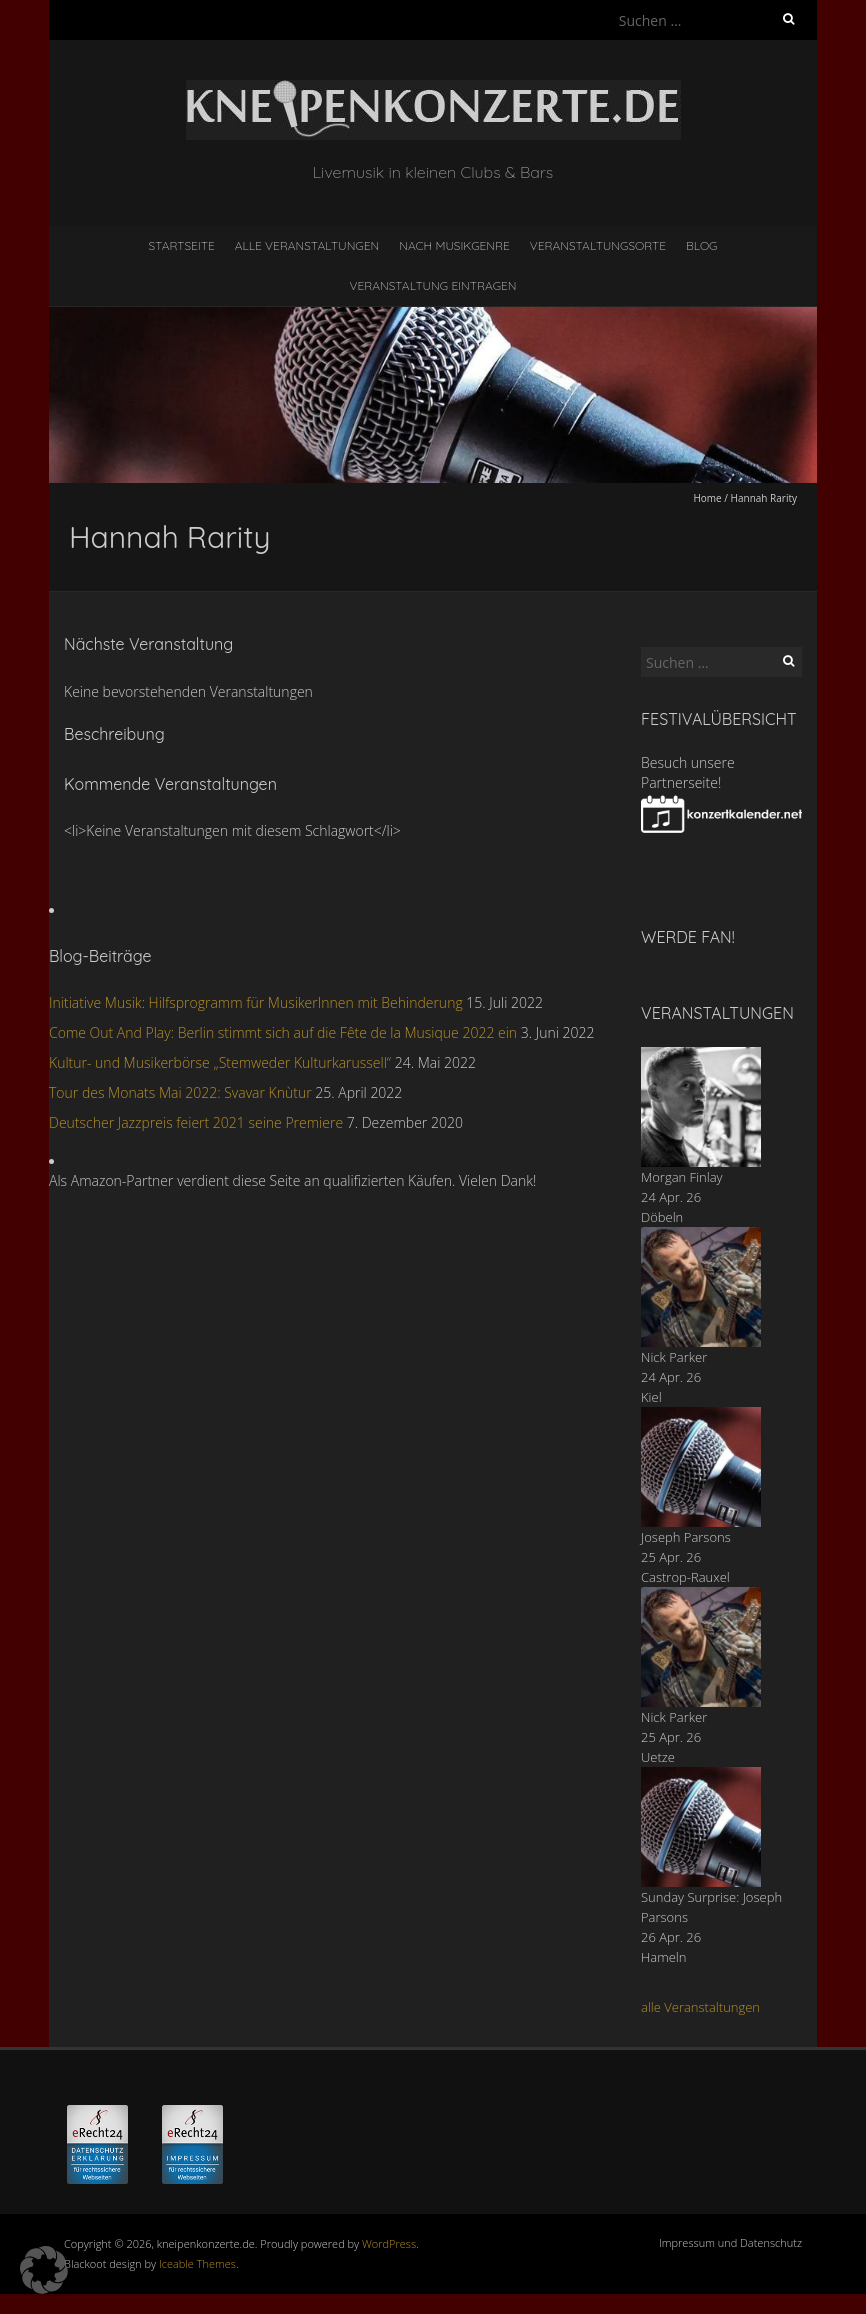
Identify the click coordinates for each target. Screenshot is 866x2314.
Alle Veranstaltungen (307, 245)
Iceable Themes (197, 2263)
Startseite (182, 245)
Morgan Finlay (682, 1177)
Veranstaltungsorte (598, 245)
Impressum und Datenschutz (730, 2242)
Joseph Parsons (686, 1537)
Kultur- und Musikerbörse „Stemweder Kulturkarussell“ (220, 1062)
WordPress (389, 2243)
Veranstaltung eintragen (433, 285)
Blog (702, 245)
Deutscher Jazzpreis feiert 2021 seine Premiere (196, 1122)
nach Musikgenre (454, 245)
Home (707, 498)
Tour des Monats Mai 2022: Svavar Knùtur (180, 1092)
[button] (44, 2270)
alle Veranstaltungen (700, 2007)
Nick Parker (674, 1357)
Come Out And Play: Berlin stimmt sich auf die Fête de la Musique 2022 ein (283, 1032)
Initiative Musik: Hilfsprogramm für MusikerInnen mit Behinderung (256, 1002)
